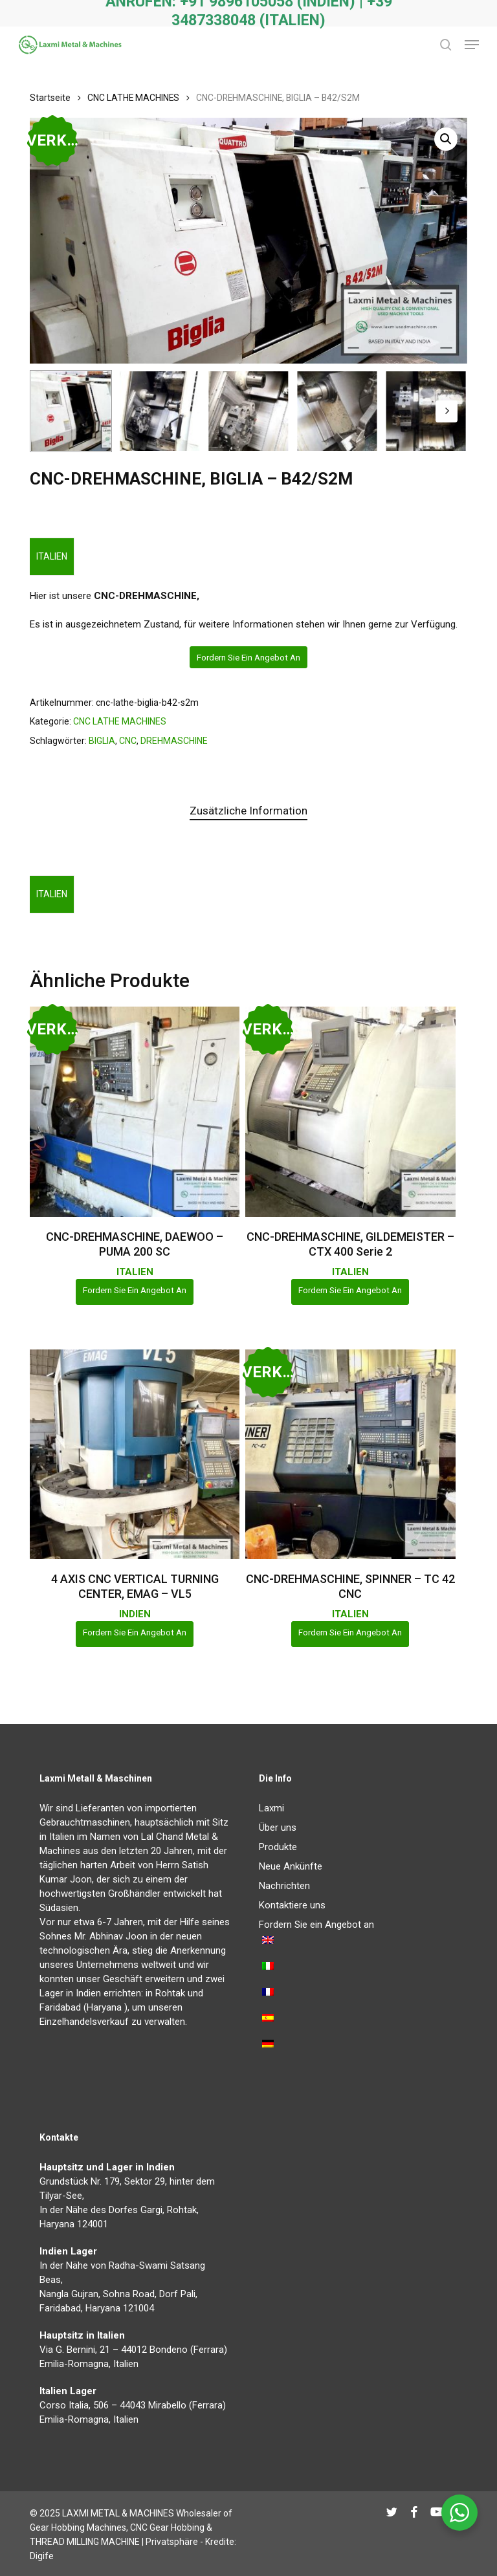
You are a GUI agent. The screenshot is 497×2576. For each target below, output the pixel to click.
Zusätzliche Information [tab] (248, 810)
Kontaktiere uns (292, 1905)
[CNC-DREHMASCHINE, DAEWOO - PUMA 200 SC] (134, 1111)
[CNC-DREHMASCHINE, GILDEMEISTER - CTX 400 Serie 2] (350, 1111)
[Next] (447, 411)
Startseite (50, 98)
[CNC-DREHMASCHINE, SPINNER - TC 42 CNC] (350, 1454)
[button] (472, 44)
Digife (42, 2556)
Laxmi (271, 1808)
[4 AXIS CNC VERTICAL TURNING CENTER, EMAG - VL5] (134, 1454)
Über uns (277, 1827)
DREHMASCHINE (174, 741)
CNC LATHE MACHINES (133, 98)
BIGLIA (102, 741)
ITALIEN (51, 556)
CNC (128, 741)
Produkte (278, 1847)
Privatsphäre (172, 2542)
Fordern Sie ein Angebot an (248, 657)
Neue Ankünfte (290, 1866)
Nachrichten (284, 1886)
